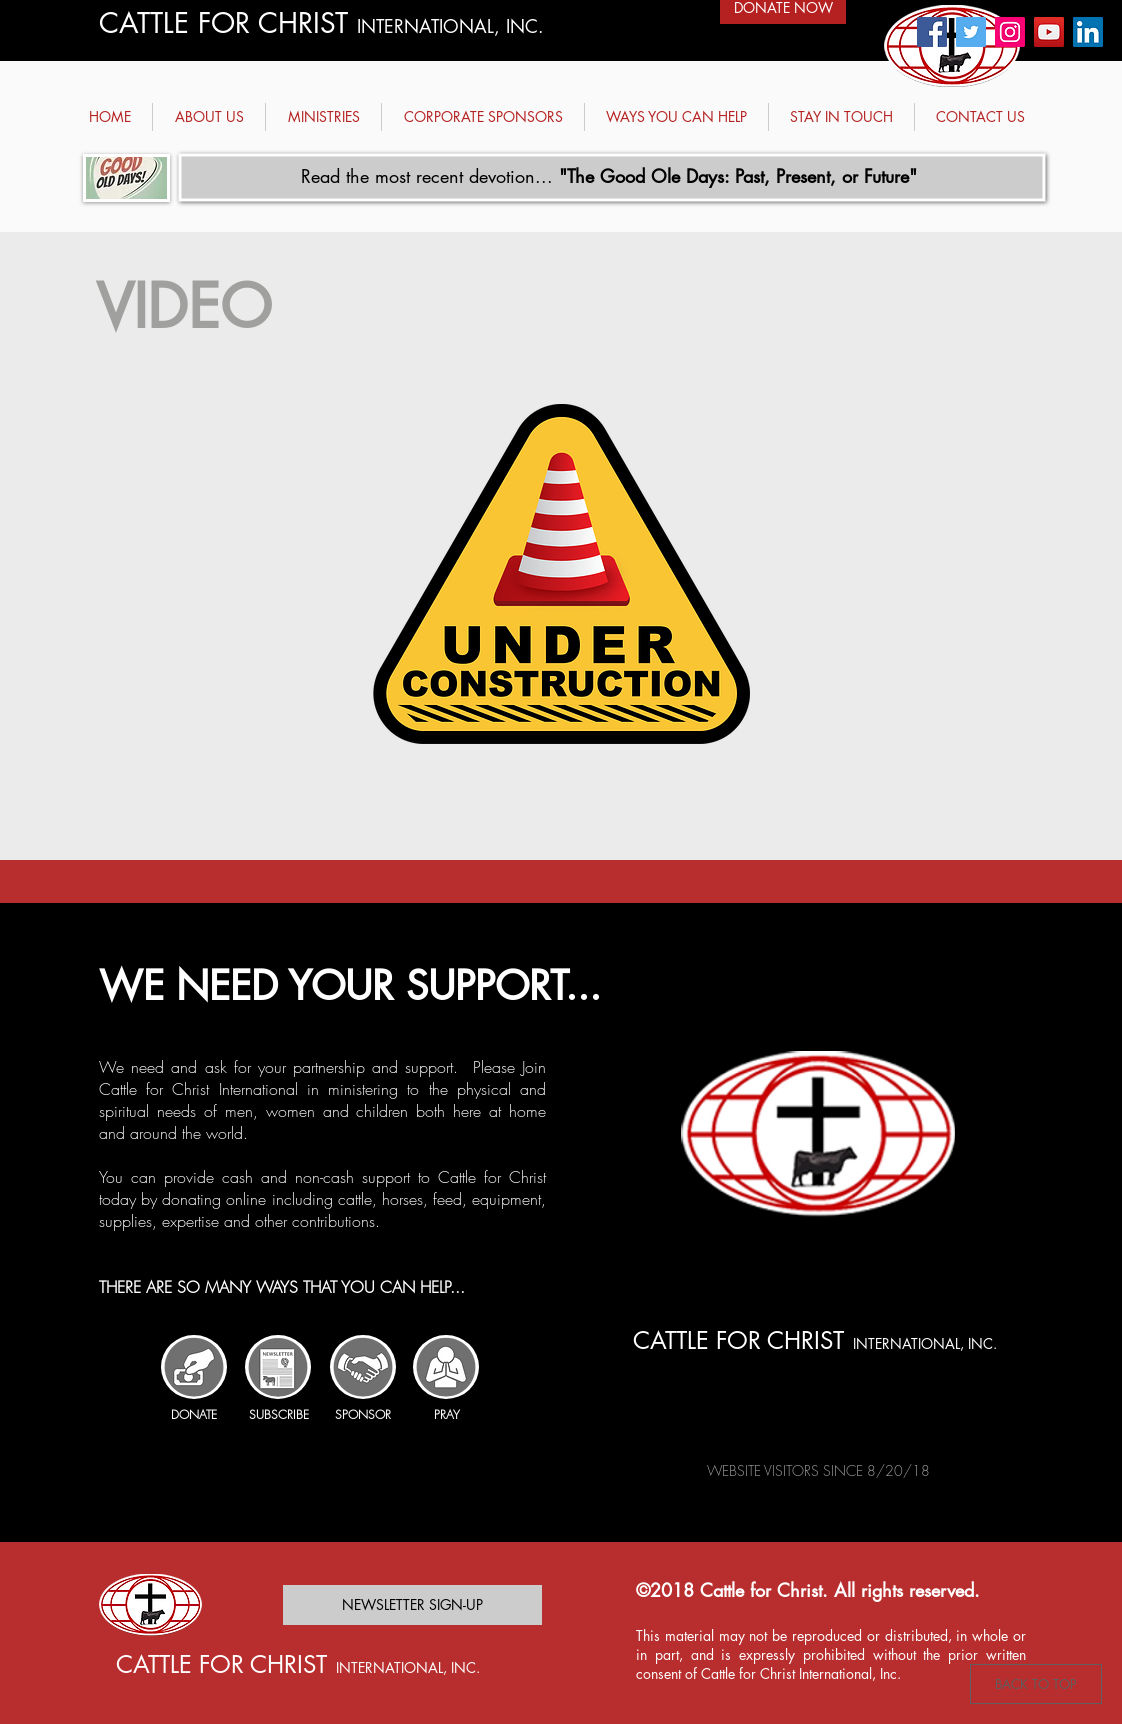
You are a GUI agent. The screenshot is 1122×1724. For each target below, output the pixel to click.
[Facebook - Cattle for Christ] (932, 32)
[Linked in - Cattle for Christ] (1088, 32)
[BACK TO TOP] (1036, 1684)
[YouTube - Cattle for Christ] (1049, 32)
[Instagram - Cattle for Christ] (1010, 32)
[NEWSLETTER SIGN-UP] (412, 1605)
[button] (209, 117)
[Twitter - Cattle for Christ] (971, 32)
